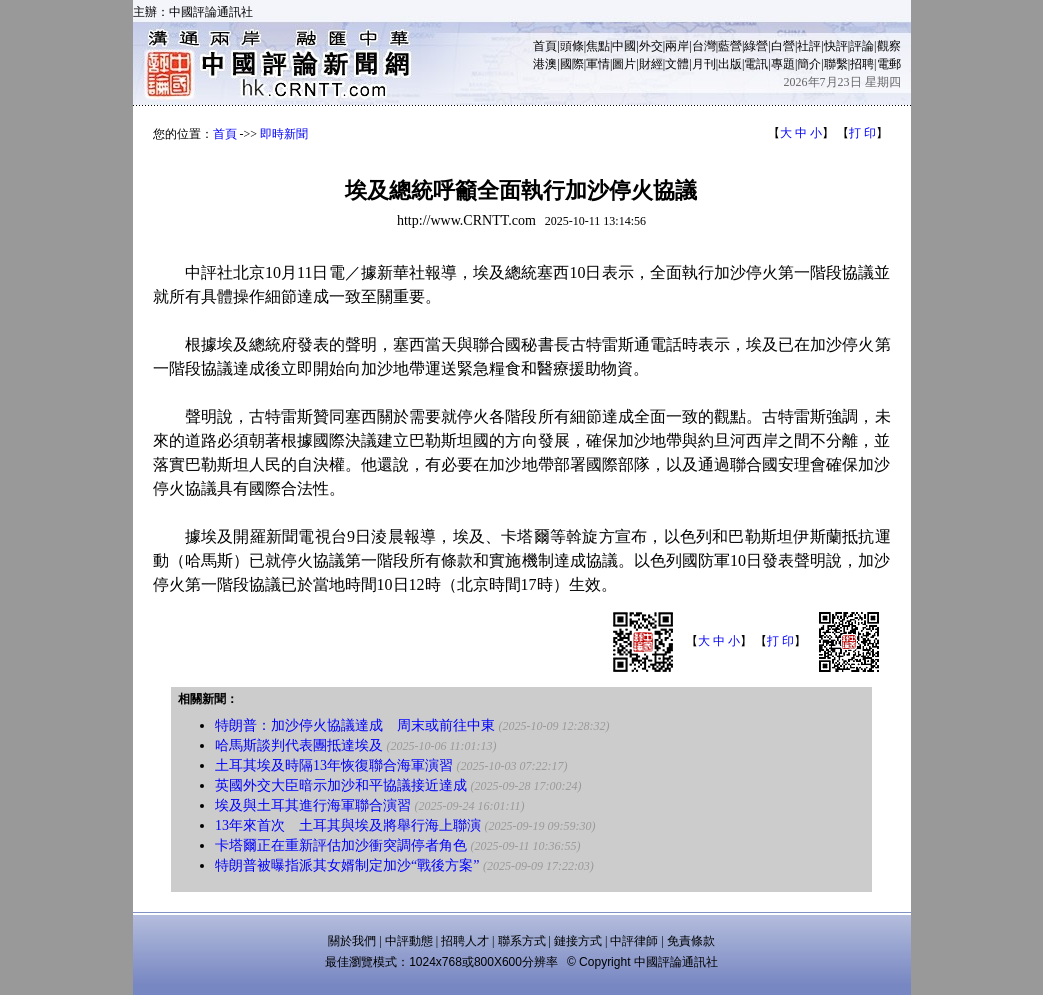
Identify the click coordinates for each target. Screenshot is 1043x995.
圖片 (624, 64)
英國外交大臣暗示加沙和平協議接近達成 (341, 785)
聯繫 (836, 64)
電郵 (889, 64)
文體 (677, 64)
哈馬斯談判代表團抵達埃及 (299, 745)
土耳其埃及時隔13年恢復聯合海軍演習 (334, 765)
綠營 (756, 46)
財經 (651, 64)
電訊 (756, 64)
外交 (651, 46)
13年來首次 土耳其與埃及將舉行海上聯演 (348, 825)
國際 (572, 64)
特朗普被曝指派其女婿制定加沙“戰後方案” (347, 865)
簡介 (809, 64)
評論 (862, 46)
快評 (836, 46)
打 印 (862, 133)
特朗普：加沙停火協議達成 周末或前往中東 (355, 725)
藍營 (730, 46)
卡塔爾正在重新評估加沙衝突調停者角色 (341, 845)
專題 (783, 64)
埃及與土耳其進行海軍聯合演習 (313, 805)
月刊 (704, 64)
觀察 (889, 46)
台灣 (704, 46)
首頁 (545, 46)
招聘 (862, 64)
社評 (809, 46)
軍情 (598, 64)
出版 (730, 64)
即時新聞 (284, 134)
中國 (624, 46)
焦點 (598, 46)
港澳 (545, 64)
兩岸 (677, 46)
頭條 (572, 46)
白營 (783, 46)
